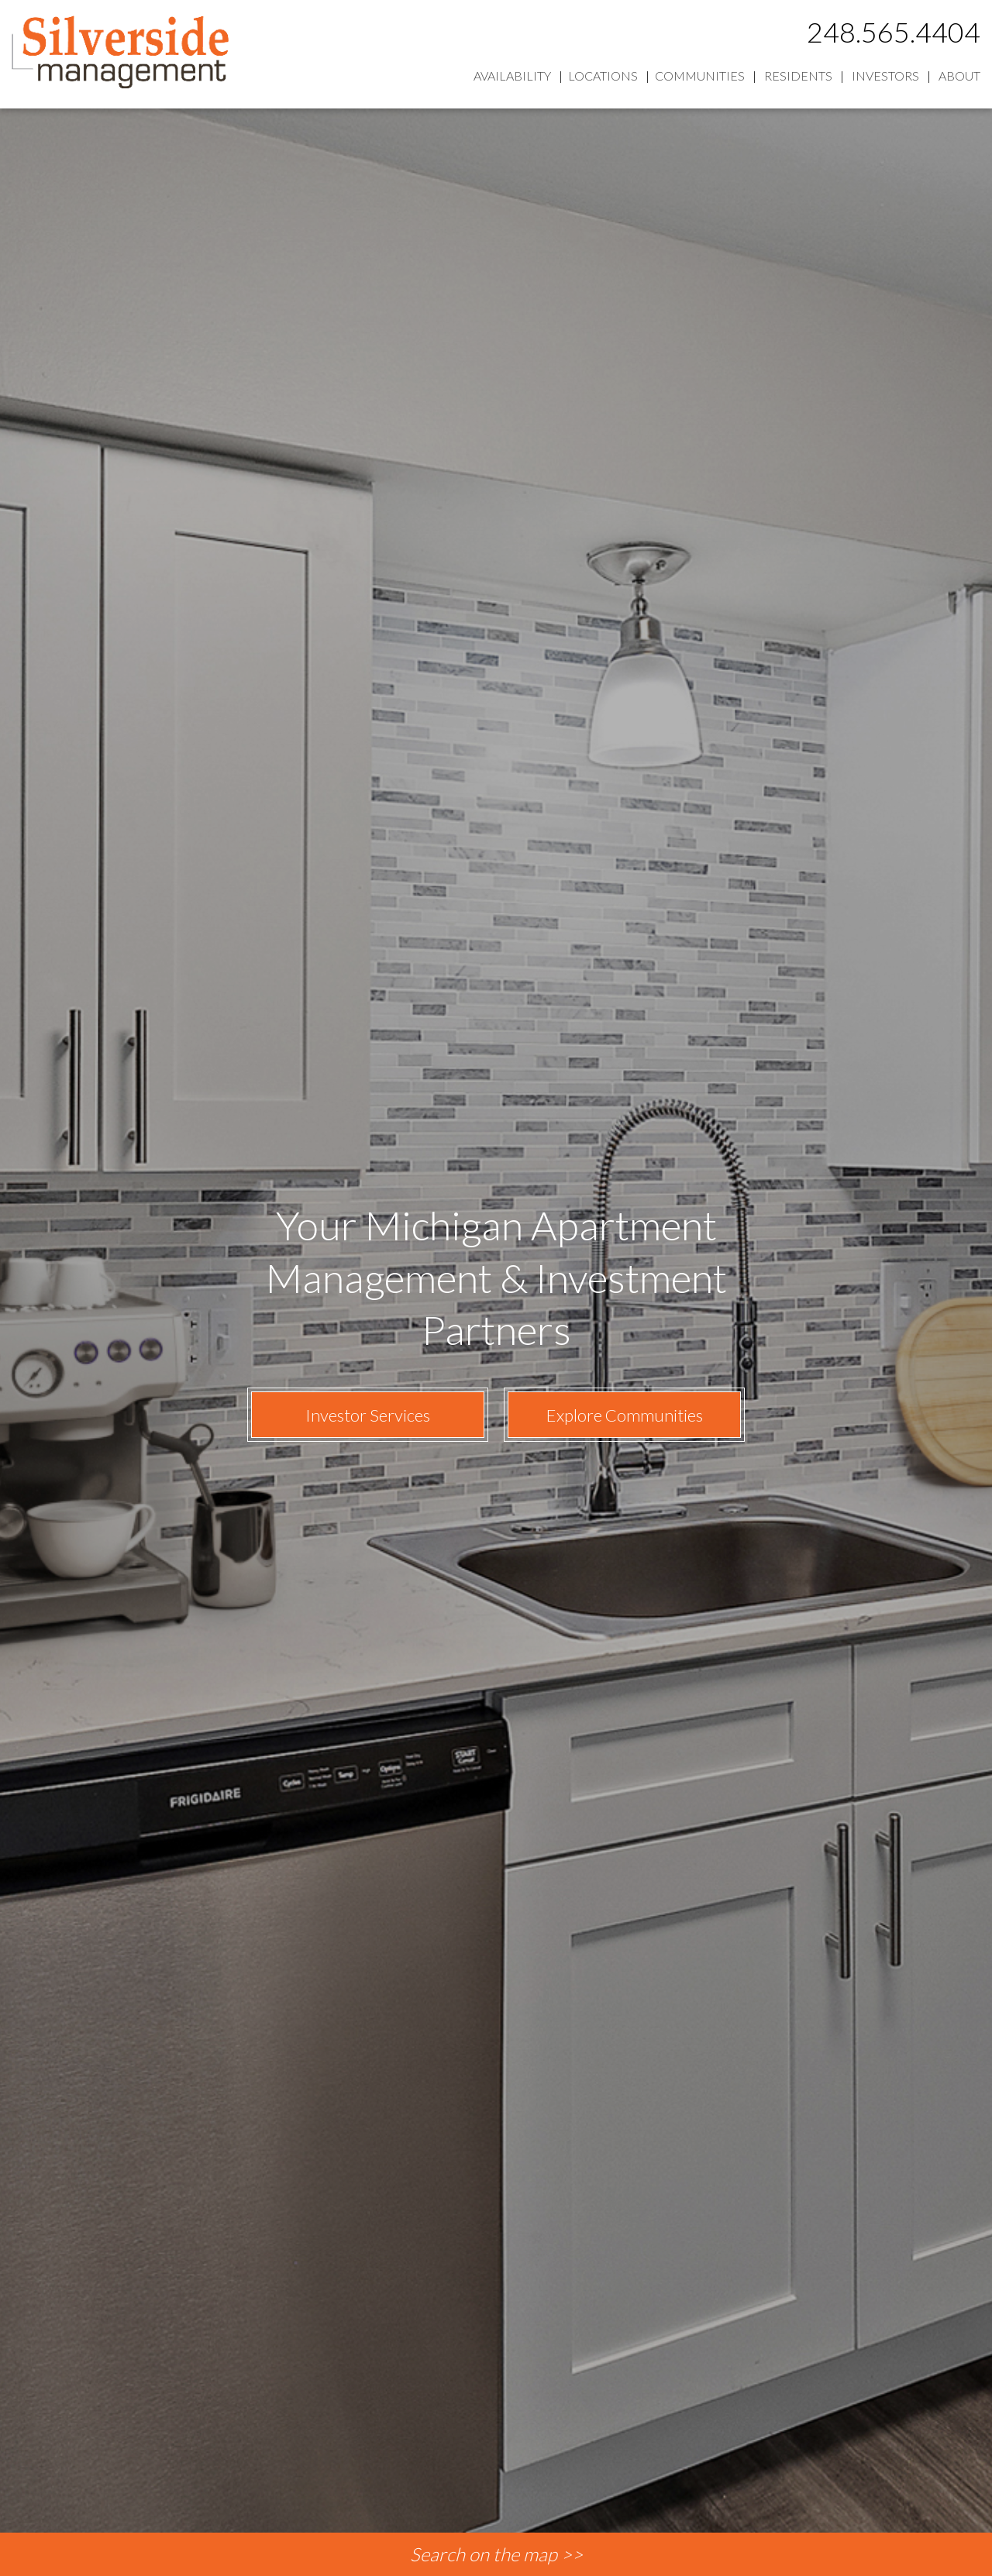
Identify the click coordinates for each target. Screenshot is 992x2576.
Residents (798, 75)
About (959, 75)
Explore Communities (624, 1415)
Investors (885, 75)
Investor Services (367, 1415)
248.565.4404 (893, 32)
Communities (700, 75)
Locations (603, 75)
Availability (512, 75)
